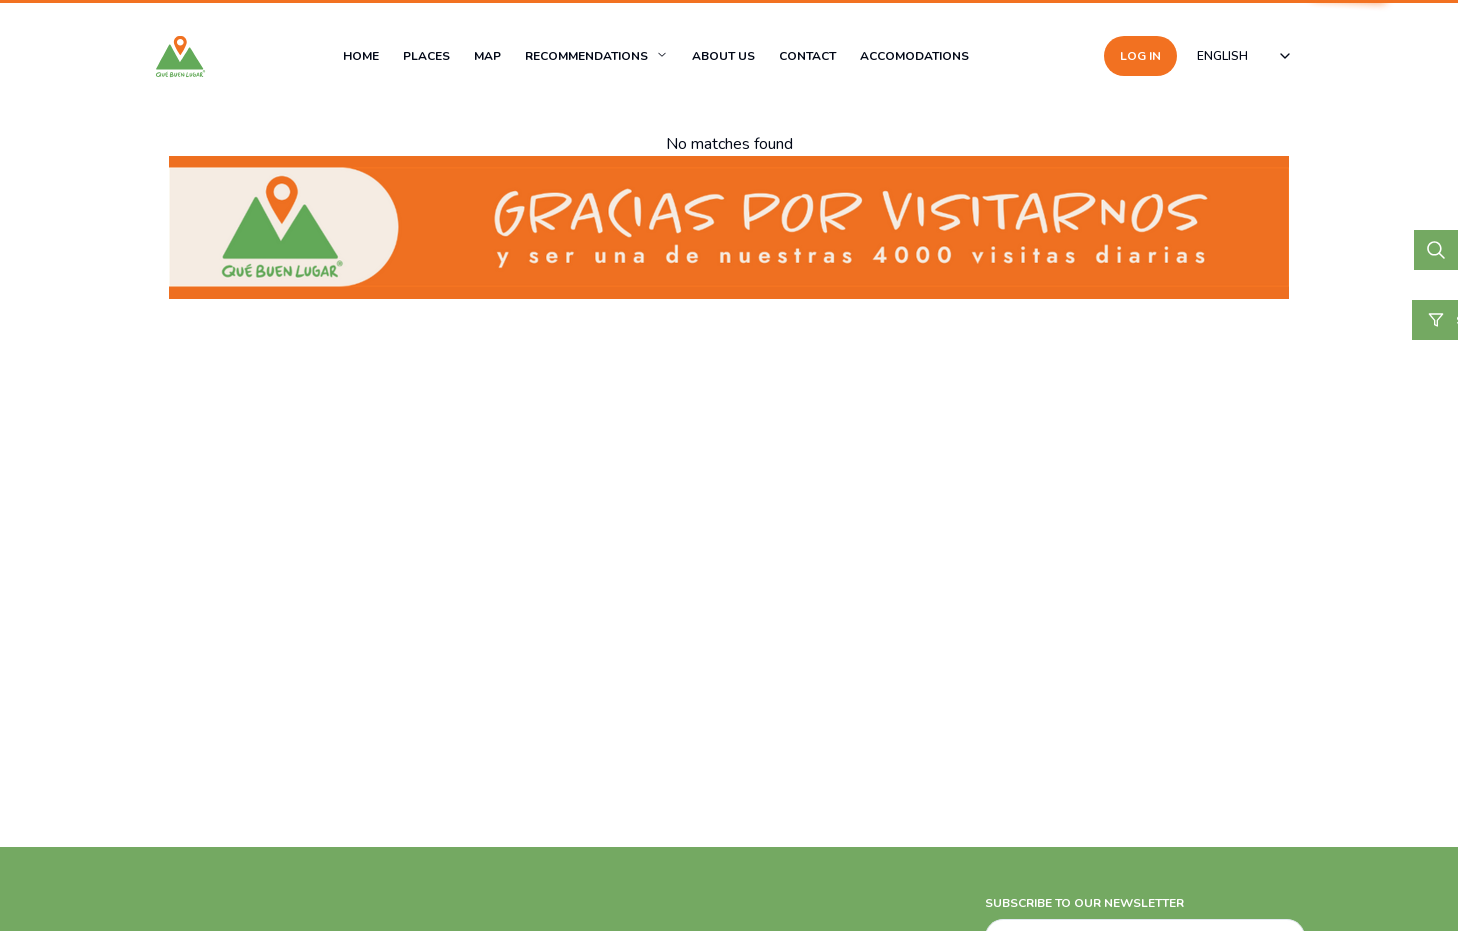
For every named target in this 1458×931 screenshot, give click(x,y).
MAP (487, 56)
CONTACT (807, 56)
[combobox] (1245, 56)
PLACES (426, 56)
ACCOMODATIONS (914, 56)
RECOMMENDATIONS (586, 56)
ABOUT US (723, 56)
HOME (361, 56)
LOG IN (1140, 56)
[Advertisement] (600, 781)
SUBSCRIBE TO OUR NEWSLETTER (1084, 903)
